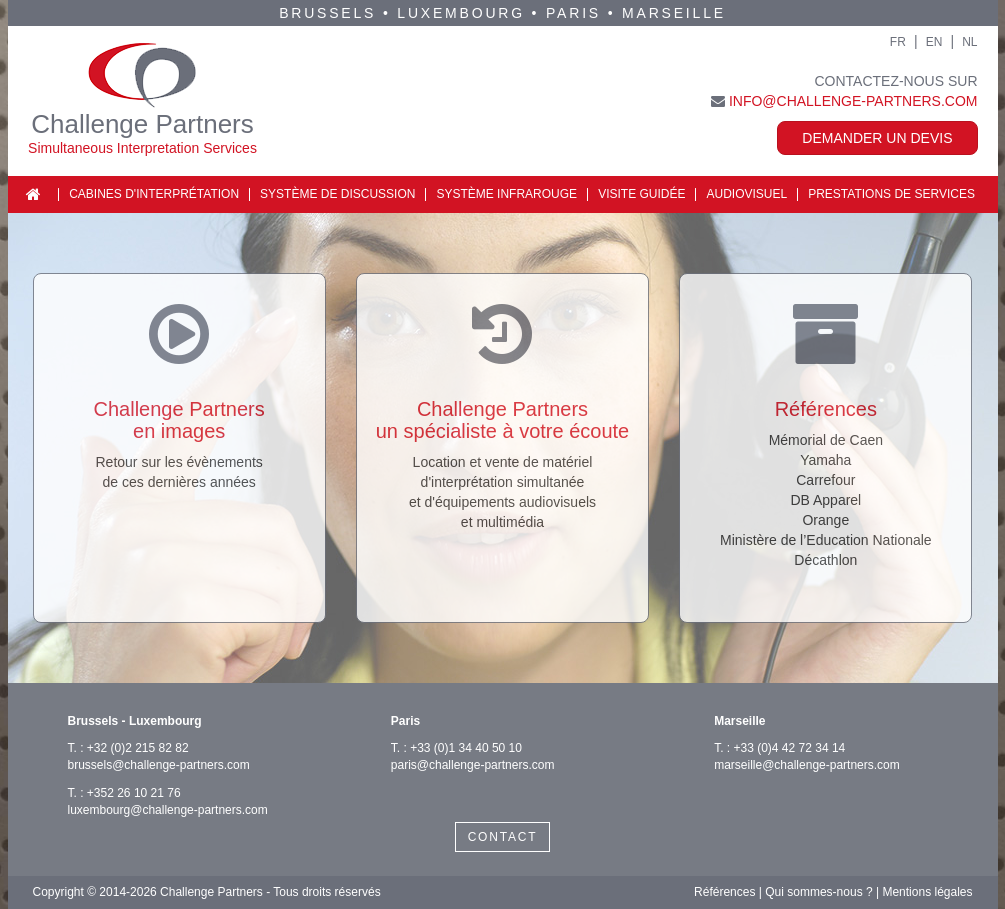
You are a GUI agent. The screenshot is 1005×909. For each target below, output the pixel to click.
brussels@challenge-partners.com (159, 765)
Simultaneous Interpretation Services (142, 148)
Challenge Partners (142, 124)
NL (969, 42)
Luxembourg (461, 13)
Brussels (327, 13)
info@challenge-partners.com (853, 101)
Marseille (674, 13)
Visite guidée (641, 194)
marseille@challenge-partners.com (807, 765)
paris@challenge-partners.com (473, 765)
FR (898, 42)
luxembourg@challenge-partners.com (168, 810)
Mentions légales (927, 892)
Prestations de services (891, 194)
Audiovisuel (746, 194)
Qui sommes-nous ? (818, 892)
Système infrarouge (506, 194)
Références (724, 892)
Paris (573, 13)
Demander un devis (877, 138)
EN (934, 42)
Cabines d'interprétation (154, 194)
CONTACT (503, 837)
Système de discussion (337, 194)
